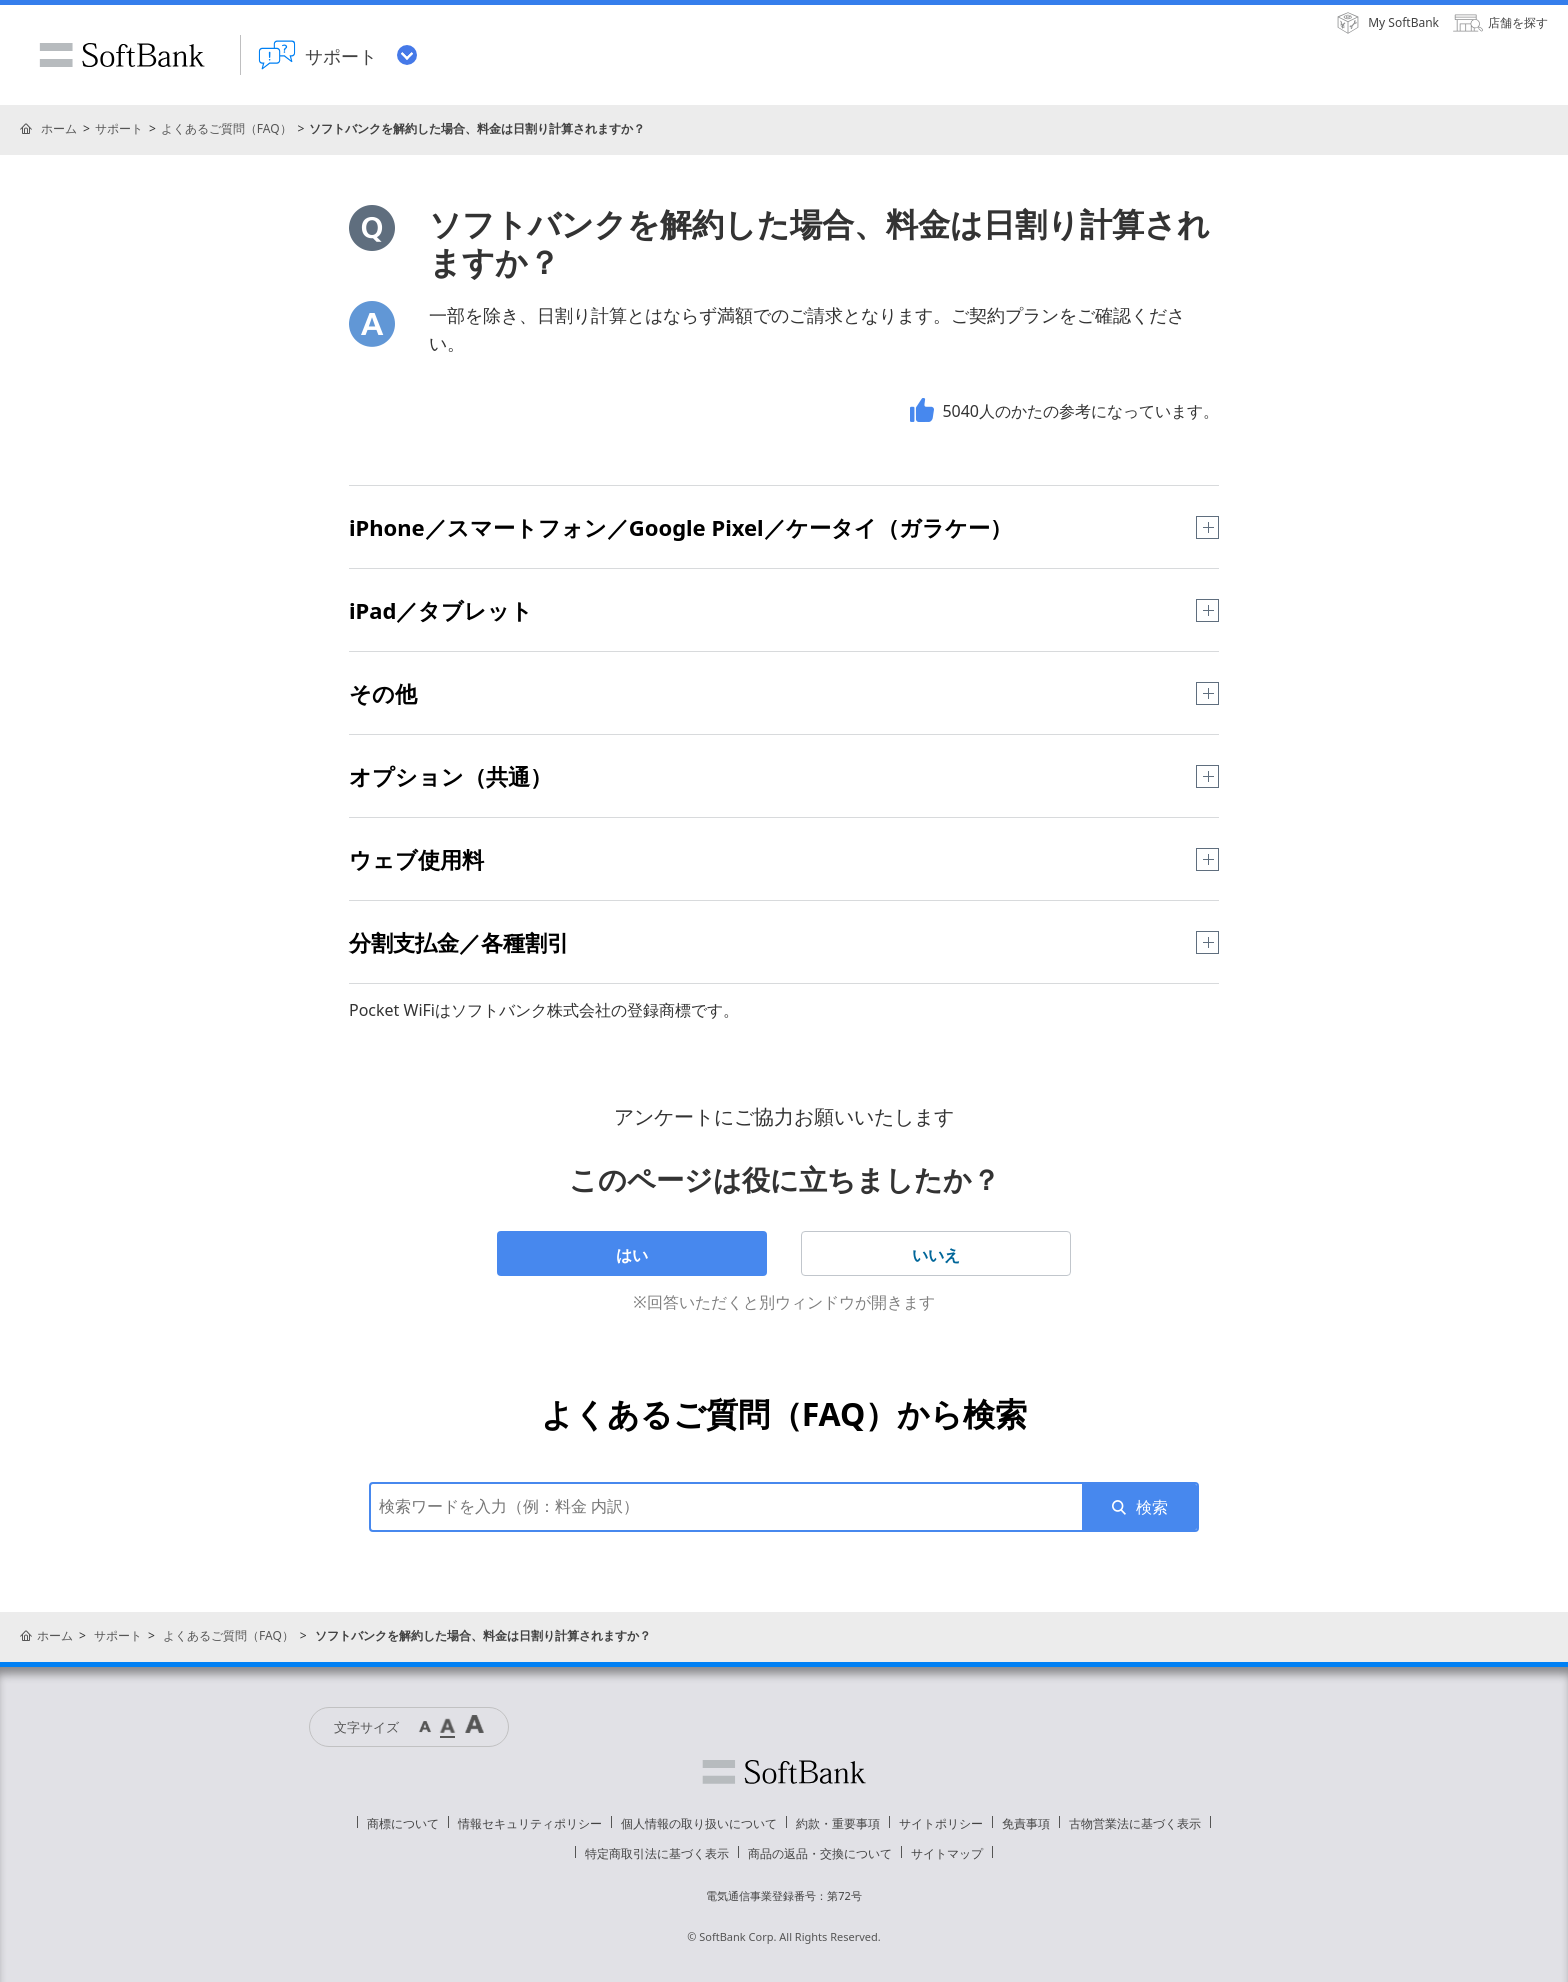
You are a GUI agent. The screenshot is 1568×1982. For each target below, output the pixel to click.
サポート (119, 128)
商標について (403, 1823)
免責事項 (1026, 1823)
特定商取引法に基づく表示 (657, 1853)
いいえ (936, 1255)
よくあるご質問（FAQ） (226, 128)
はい (632, 1255)
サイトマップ (947, 1853)
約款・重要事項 (838, 1823)
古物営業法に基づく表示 (1135, 1823)
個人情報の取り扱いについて (699, 1823)
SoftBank (122, 55)
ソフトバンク (784, 1772)
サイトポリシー (941, 1823)
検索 (1152, 1507)
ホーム (59, 128)
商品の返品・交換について (820, 1853)
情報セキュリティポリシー (530, 1823)
